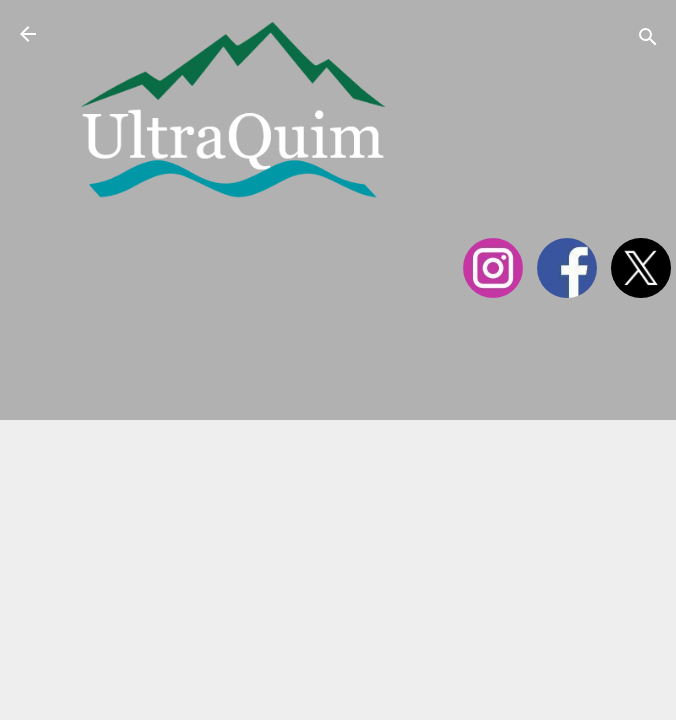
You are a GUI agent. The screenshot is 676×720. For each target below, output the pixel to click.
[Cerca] (648, 40)
